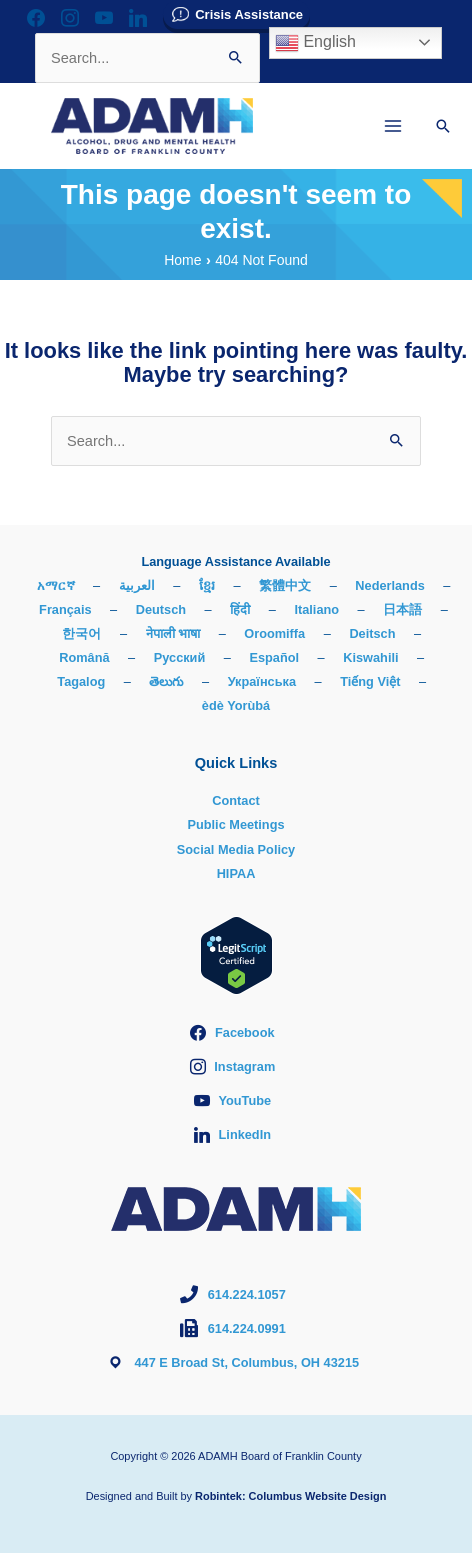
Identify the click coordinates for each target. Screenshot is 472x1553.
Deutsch (161, 609)
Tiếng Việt (370, 681)
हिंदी (240, 609)
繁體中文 (285, 585)
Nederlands (389, 585)
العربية (137, 585)
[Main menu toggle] (393, 126)
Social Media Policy (236, 849)
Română (84, 657)
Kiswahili (370, 657)
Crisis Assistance (249, 14)
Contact (235, 800)
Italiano (316, 609)
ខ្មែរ (207, 585)
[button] (443, 126)
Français (65, 609)
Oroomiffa (274, 633)
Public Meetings (235, 824)
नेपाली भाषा (173, 633)
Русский (180, 657)
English (315, 43)
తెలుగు (166, 681)
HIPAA (236, 873)
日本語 (402, 609)
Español (274, 657)
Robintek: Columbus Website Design (290, 1496)
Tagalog (81, 681)
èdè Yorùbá (236, 705)
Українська (262, 681)
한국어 (81, 633)
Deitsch (372, 633)
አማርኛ (56, 585)
